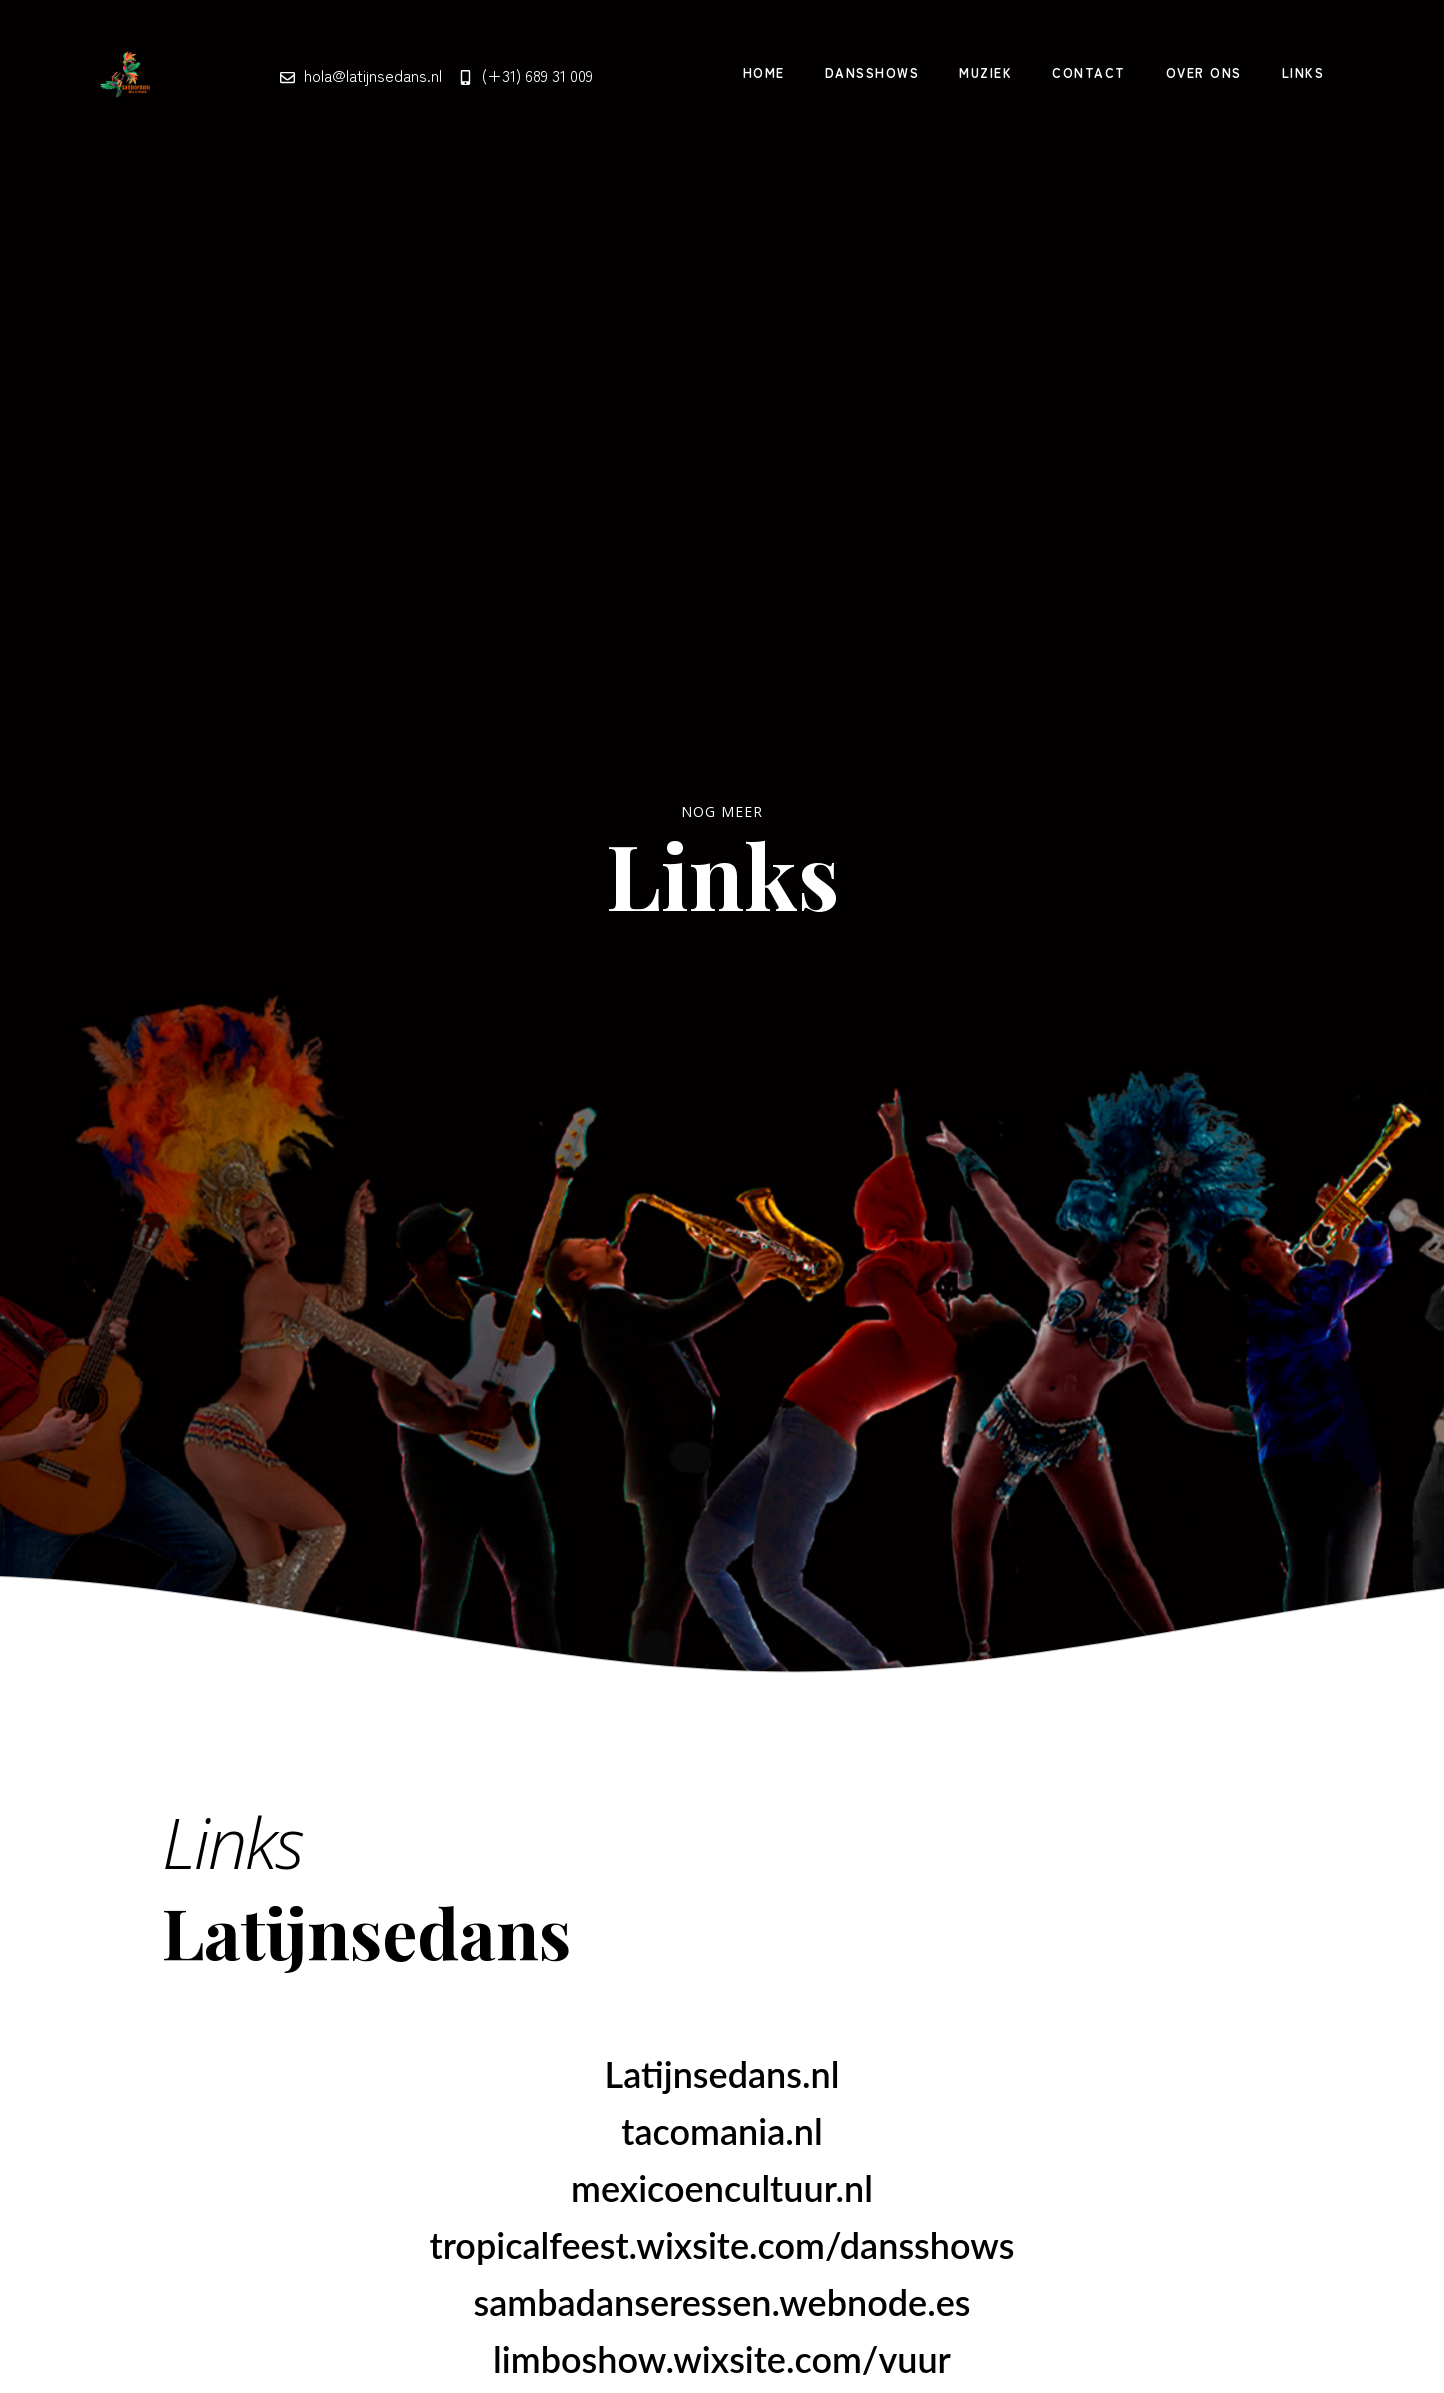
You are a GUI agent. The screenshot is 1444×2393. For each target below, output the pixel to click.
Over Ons (1204, 72)
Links (1303, 72)
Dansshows (872, 72)
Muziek (985, 72)
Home (764, 72)
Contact (1089, 72)
